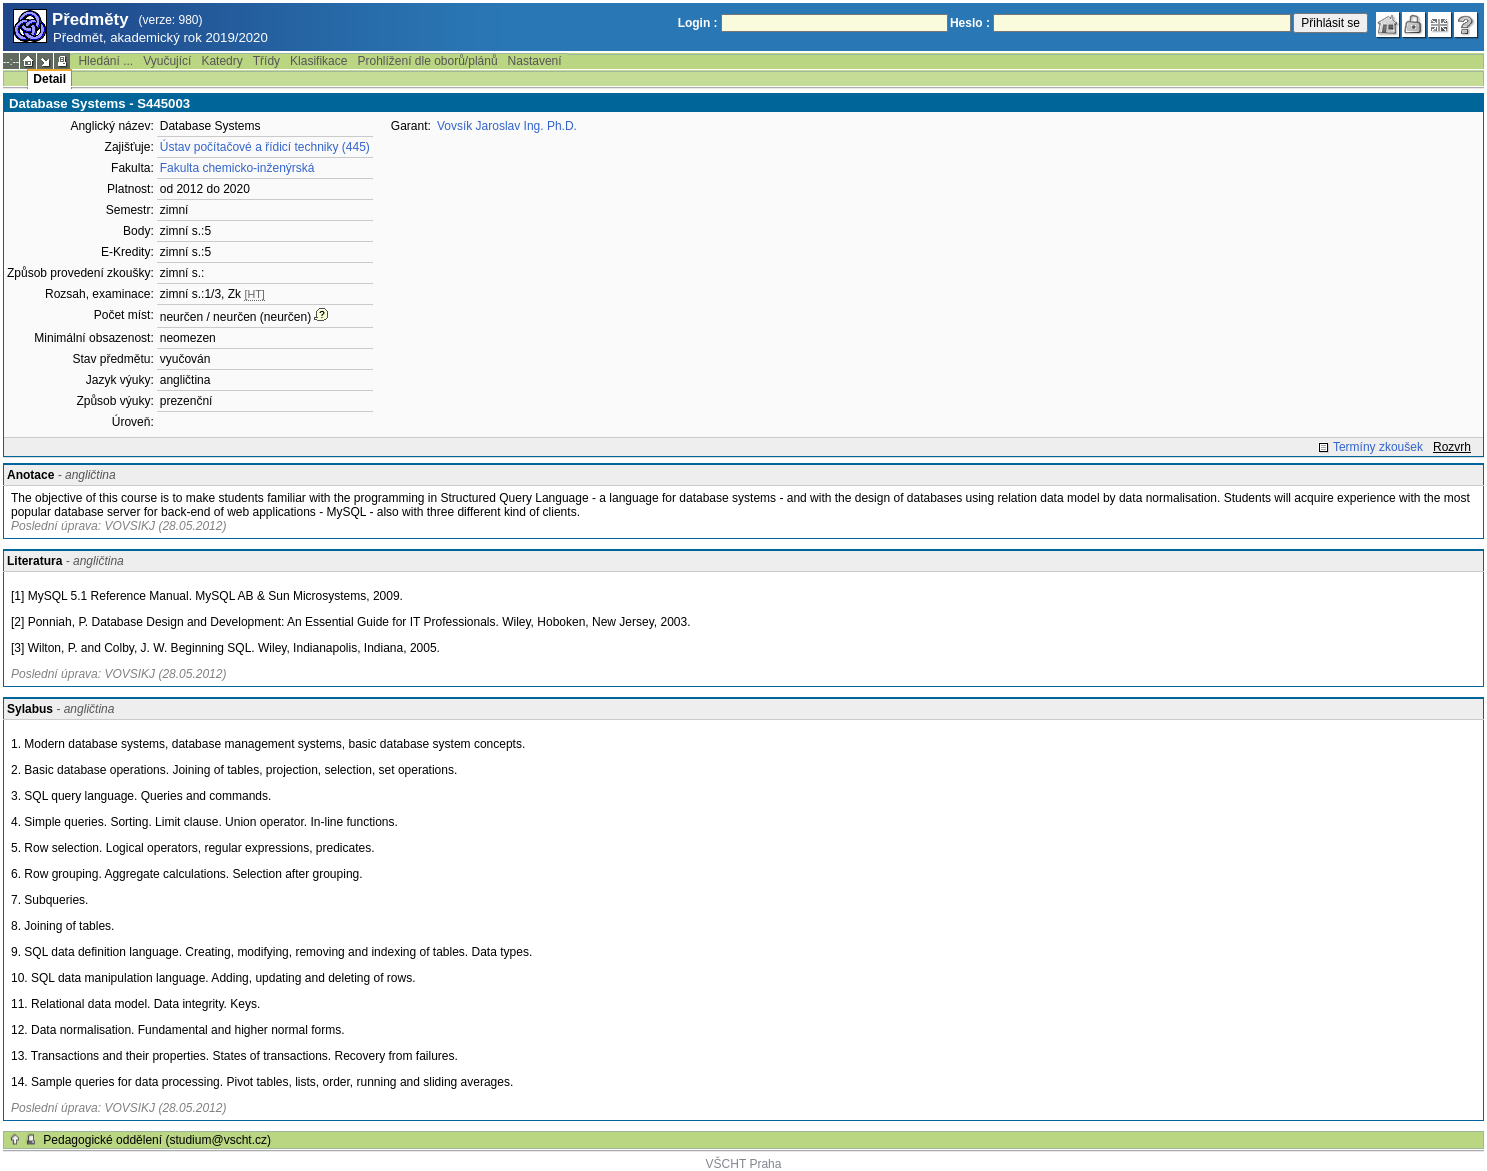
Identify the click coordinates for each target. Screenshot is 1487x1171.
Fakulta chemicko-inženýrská (237, 168)
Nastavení (535, 61)
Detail (49, 79)
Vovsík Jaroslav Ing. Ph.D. (507, 126)
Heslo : (970, 23)
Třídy (266, 61)
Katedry (221, 61)
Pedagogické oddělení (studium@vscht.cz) (157, 1140)
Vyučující (167, 61)
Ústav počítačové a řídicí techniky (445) (265, 147)
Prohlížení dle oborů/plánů (427, 61)
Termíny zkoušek (1378, 447)
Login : (698, 23)
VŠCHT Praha (744, 1164)
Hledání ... (105, 61)
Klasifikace (318, 61)
